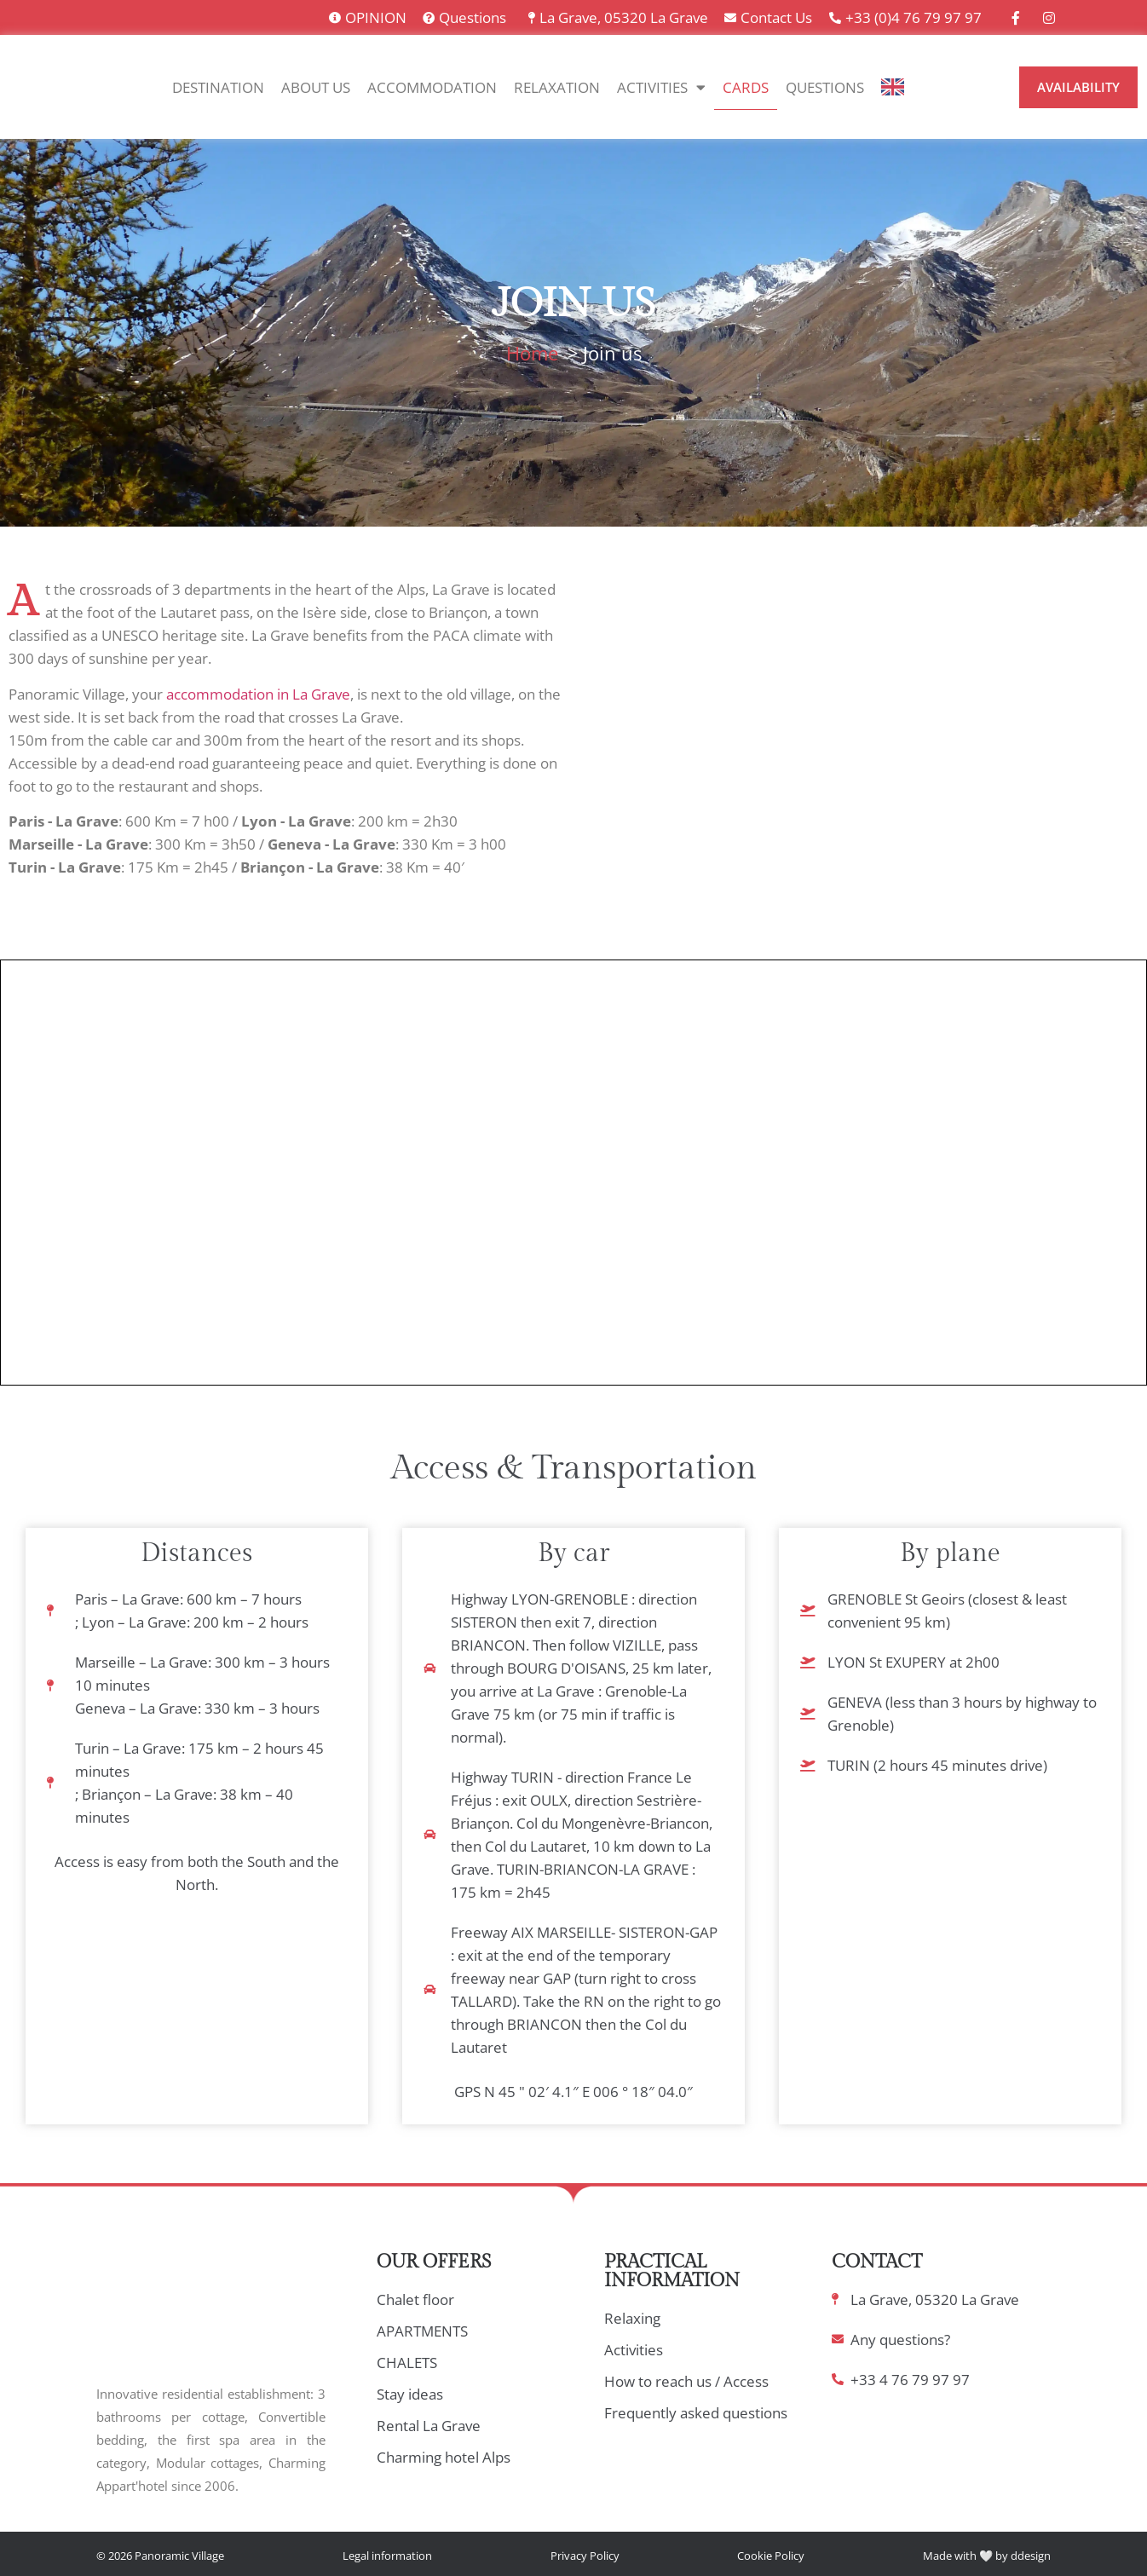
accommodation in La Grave (258, 694)
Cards (746, 87)
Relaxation (557, 87)
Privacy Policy (585, 2555)
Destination (218, 87)
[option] (937, 87)
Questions (825, 87)
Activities (661, 87)
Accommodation (432, 87)
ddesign (1031, 2555)
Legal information (387, 2555)
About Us (315, 87)
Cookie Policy (770, 2555)
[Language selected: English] (945, 87)
